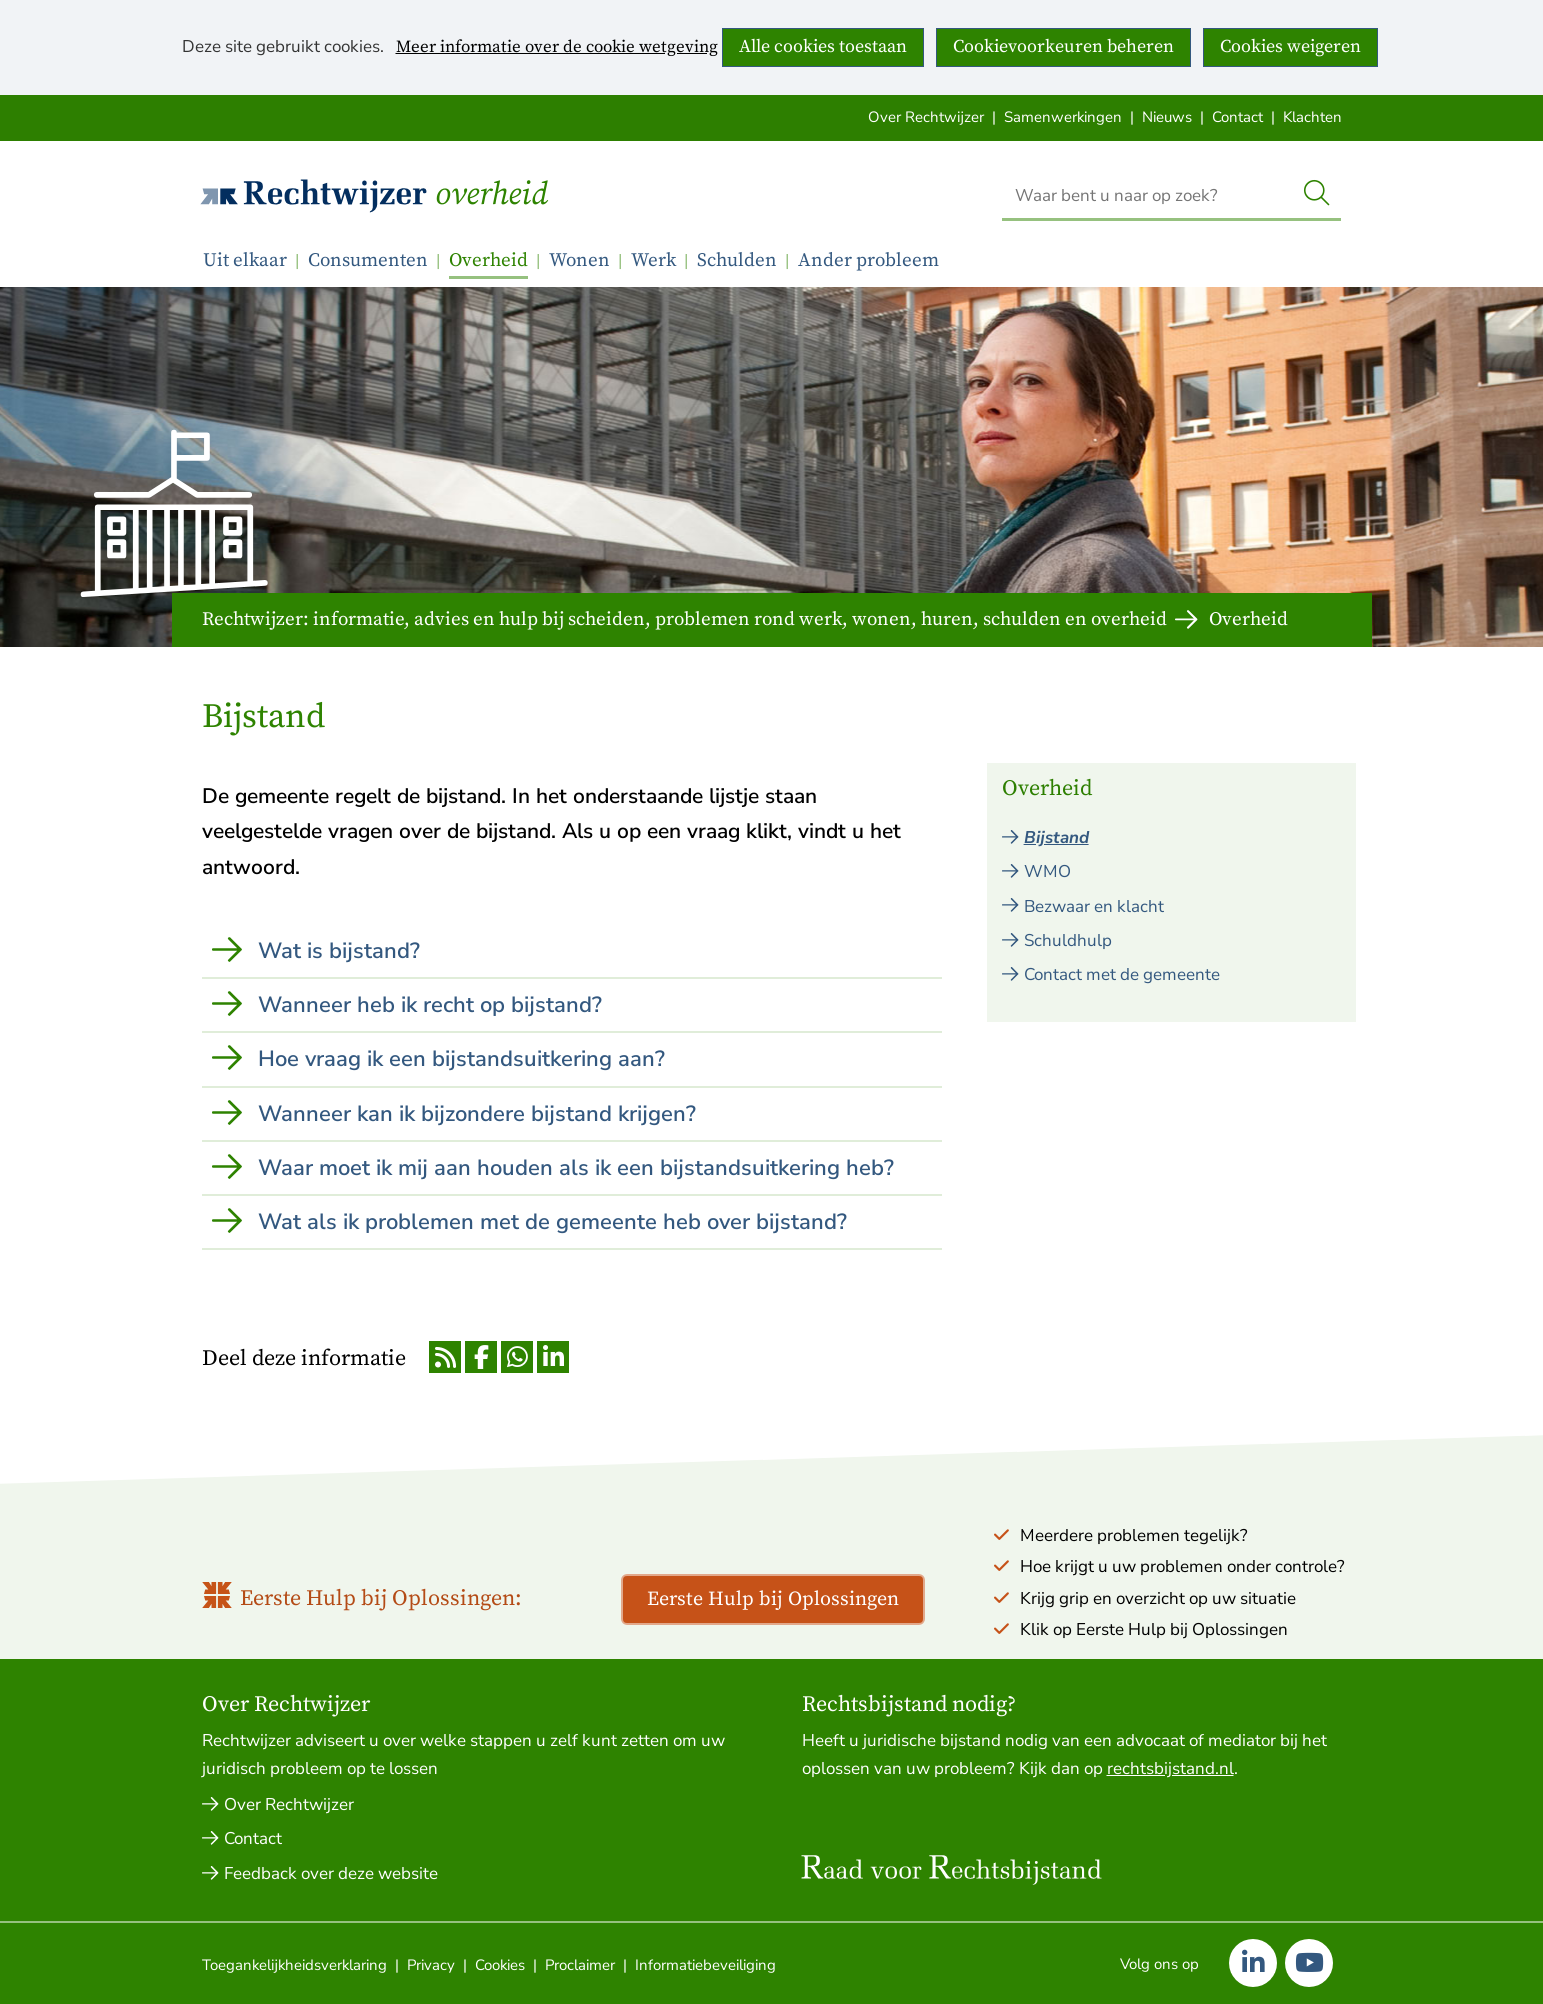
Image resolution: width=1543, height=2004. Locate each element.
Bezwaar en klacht (1094, 906)
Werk (653, 260)
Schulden (737, 260)
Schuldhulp (1068, 940)
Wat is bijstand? (339, 951)
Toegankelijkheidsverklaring (294, 1965)
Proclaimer (580, 1965)
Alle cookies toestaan (823, 46)
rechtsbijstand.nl (1170, 1768)
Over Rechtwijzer (926, 117)
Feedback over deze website (331, 1873)
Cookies (500, 1965)
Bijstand (1056, 837)
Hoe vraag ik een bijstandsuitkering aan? (461, 1059)
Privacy (431, 1965)
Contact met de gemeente (1122, 974)
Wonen (579, 260)
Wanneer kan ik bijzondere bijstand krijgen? (477, 1114)
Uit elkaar (245, 260)
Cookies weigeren (1290, 46)
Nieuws (1167, 117)
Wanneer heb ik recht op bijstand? (430, 1005)
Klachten (1312, 117)
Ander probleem (868, 260)
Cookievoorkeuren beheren (1063, 46)
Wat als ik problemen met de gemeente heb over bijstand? (552, 1222)
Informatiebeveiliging (705, 1965)
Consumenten (368, 260)
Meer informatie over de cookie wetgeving (557, 48)
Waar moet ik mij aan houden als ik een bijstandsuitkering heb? (576, 1168)
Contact (1237, 117)
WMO (1047, 871)
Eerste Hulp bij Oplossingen (773, 1599)
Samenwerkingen (1063, 117)
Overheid (491, 195)
